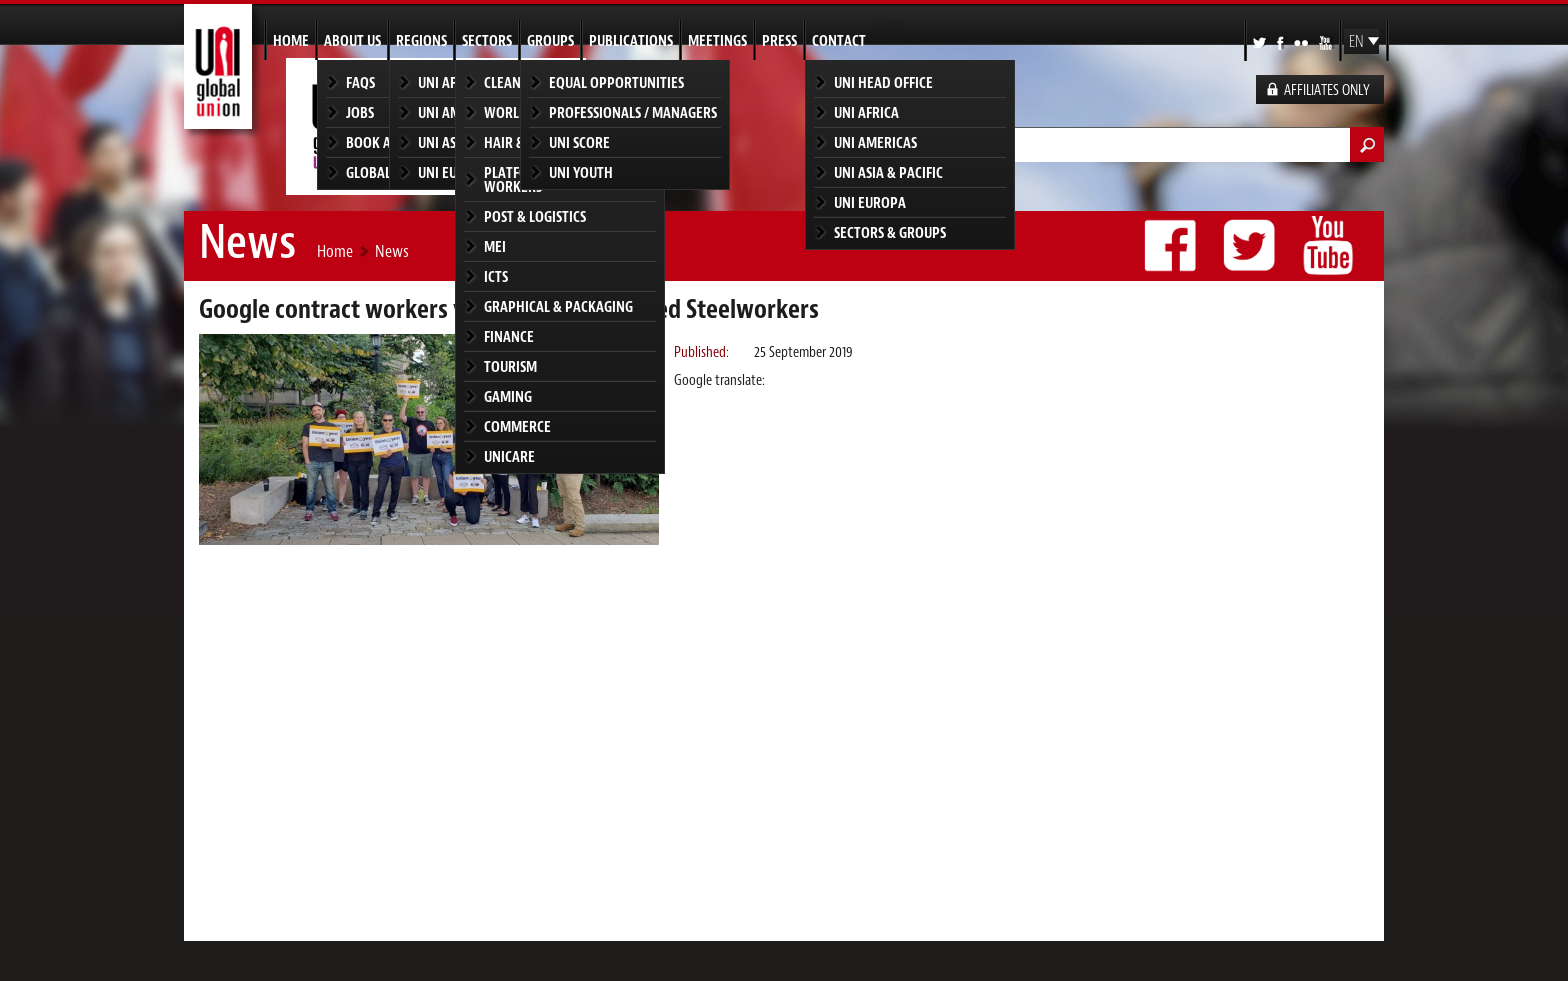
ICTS (496, 276)
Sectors (487, 41)
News (392, 251)
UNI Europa (870, 202)
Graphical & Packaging (558, 306)
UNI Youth (581, 172)
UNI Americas (875, 142)
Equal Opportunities (616, 82)
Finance (509, 336)
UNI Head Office (883, 82)
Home (291, 41)
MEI (495, 246)
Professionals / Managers (633, 112)
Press (779, 41)
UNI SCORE (579, 142)
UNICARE (509, 456)
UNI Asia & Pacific (888, 172)
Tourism (510, 366)
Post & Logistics (535, 216)
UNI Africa (866, 112)
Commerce (517, 426)
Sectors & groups (890, 232)
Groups (550, 41)
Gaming (508, 396)
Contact (839, 41)
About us (352, 41)
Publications (631, 41)
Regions (421, 41)
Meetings (717, 41)
